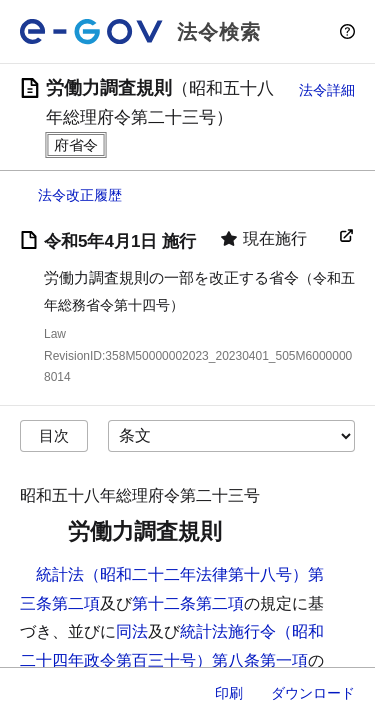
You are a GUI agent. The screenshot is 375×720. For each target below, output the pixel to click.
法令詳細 (327, 90)
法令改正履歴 (80, 195)
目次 (54, 435)
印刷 (229, 693)
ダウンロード (313, 693)
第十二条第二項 (188, 603)
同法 (132, 631)
